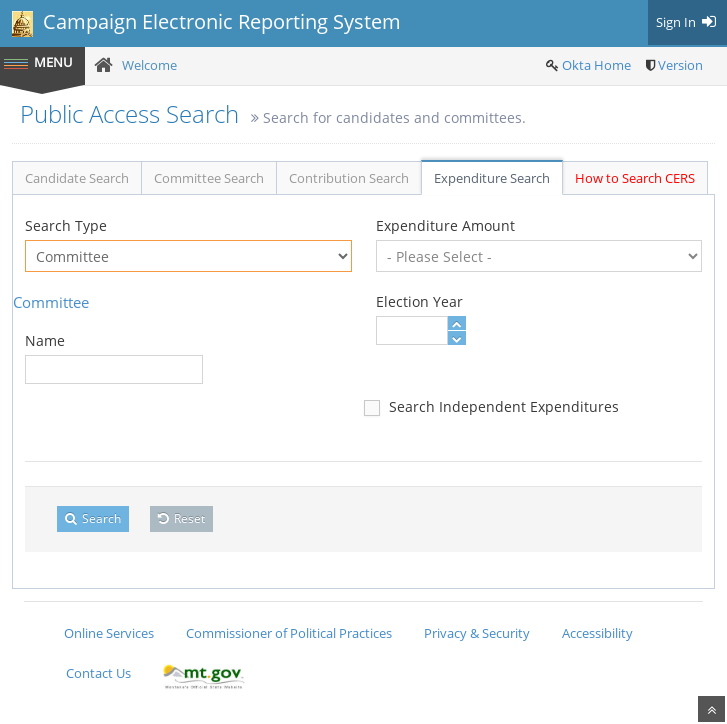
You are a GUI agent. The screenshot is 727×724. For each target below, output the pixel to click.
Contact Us (98, 673)
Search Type (66, 225)
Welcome (149, 65)
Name (45, 340)
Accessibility (597, 633)
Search (93, 518)
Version (680, 65)
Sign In (687, 22)
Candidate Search (77, 178)
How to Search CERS (635, 178)
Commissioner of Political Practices (289, 633)
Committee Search (209, 178)
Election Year (419, 301)
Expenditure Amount (445, 225)
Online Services (109, 633)
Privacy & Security (477, 633)
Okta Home (596, 65)
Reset (181, 518)
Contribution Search (349, 178)
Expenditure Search (492, 178)
